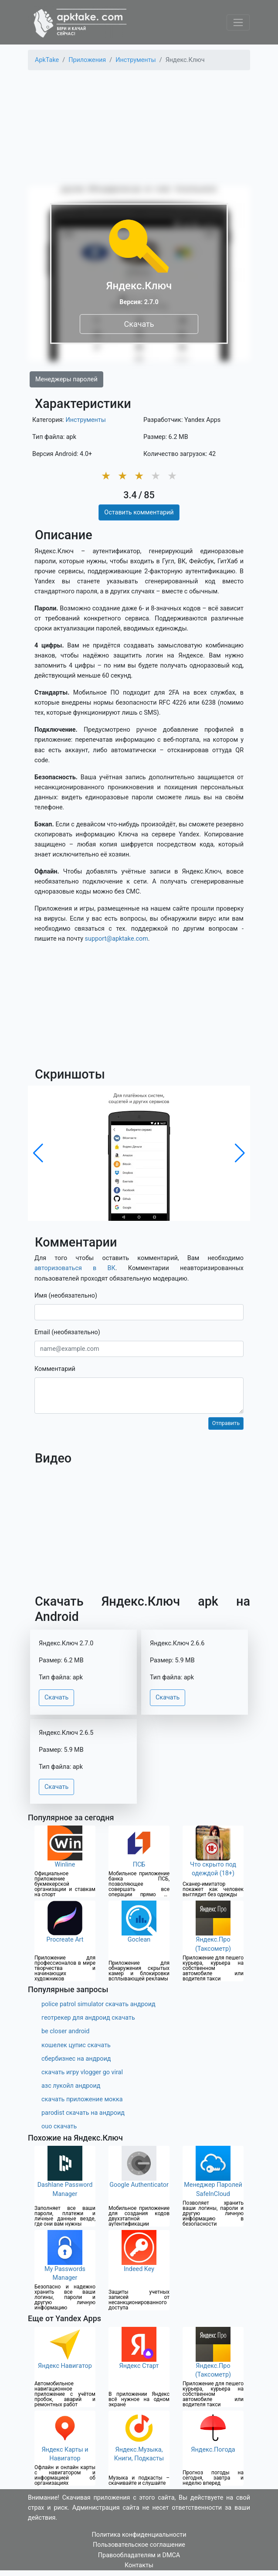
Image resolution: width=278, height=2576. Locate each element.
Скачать (139, 324)
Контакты (139, 2565)
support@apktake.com (116, 938)
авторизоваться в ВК (74, 1268)
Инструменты (85, 420)
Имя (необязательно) (65, 1295)
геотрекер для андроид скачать (88, 2017)
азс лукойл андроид (71, 2086)
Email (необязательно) (67, 1332)
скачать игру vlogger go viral (82, 2072)
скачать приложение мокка (82, 2099)
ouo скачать (59, 2126)
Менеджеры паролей (66, 379)
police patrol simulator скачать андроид (98, 2004)
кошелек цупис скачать (76, 2045)
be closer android (65, 2031)
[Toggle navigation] (238, 22)
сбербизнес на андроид (76, 2058)
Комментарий (54, 1369)
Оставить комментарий (138, 512)
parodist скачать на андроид (83, 2113)
